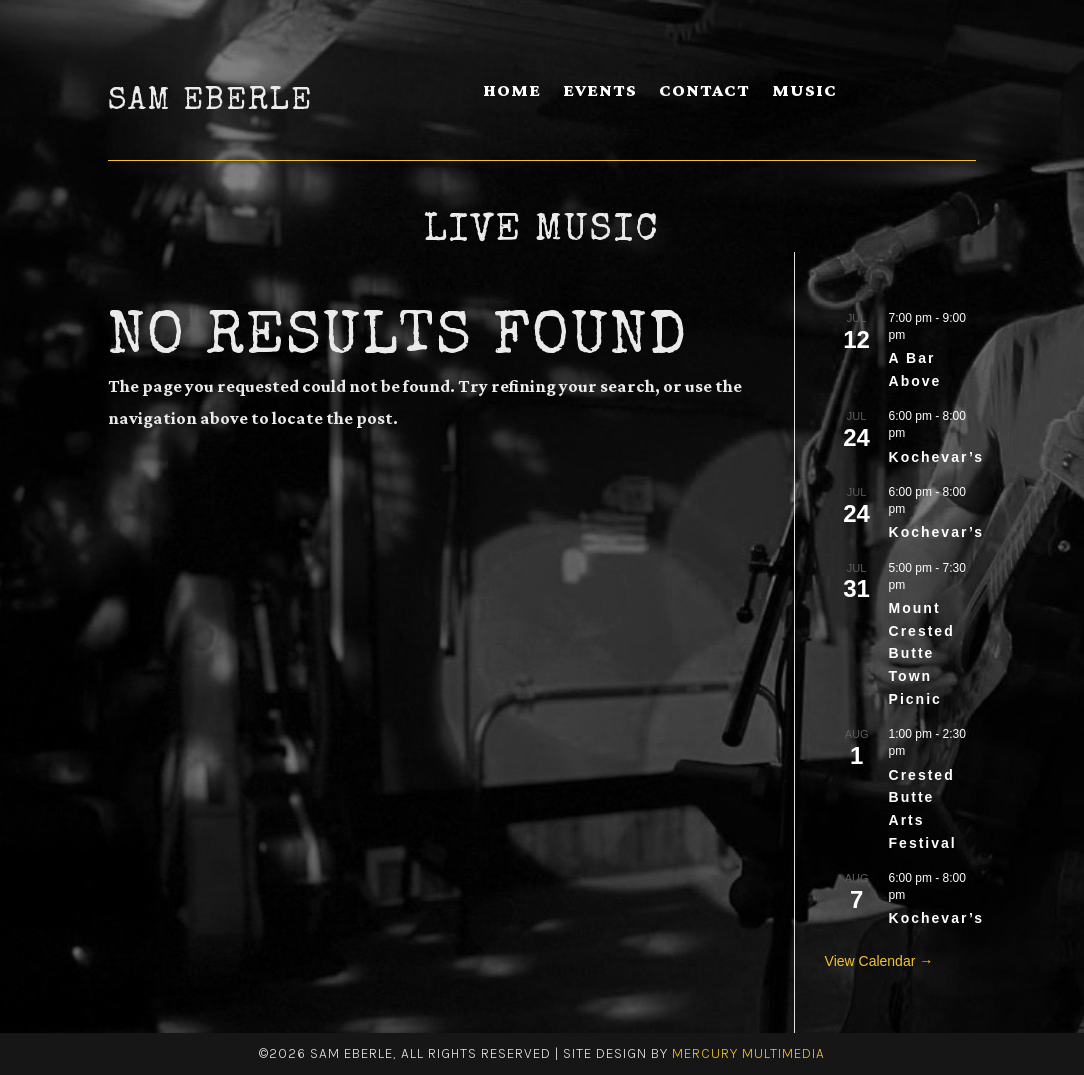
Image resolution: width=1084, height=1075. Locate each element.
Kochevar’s (936, 457)
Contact (704, 91)
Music (804, 91)
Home (512, 91)
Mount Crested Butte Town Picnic (922, 653)
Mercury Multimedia (748, 1053)
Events (600, 91)
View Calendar (872, 961)
